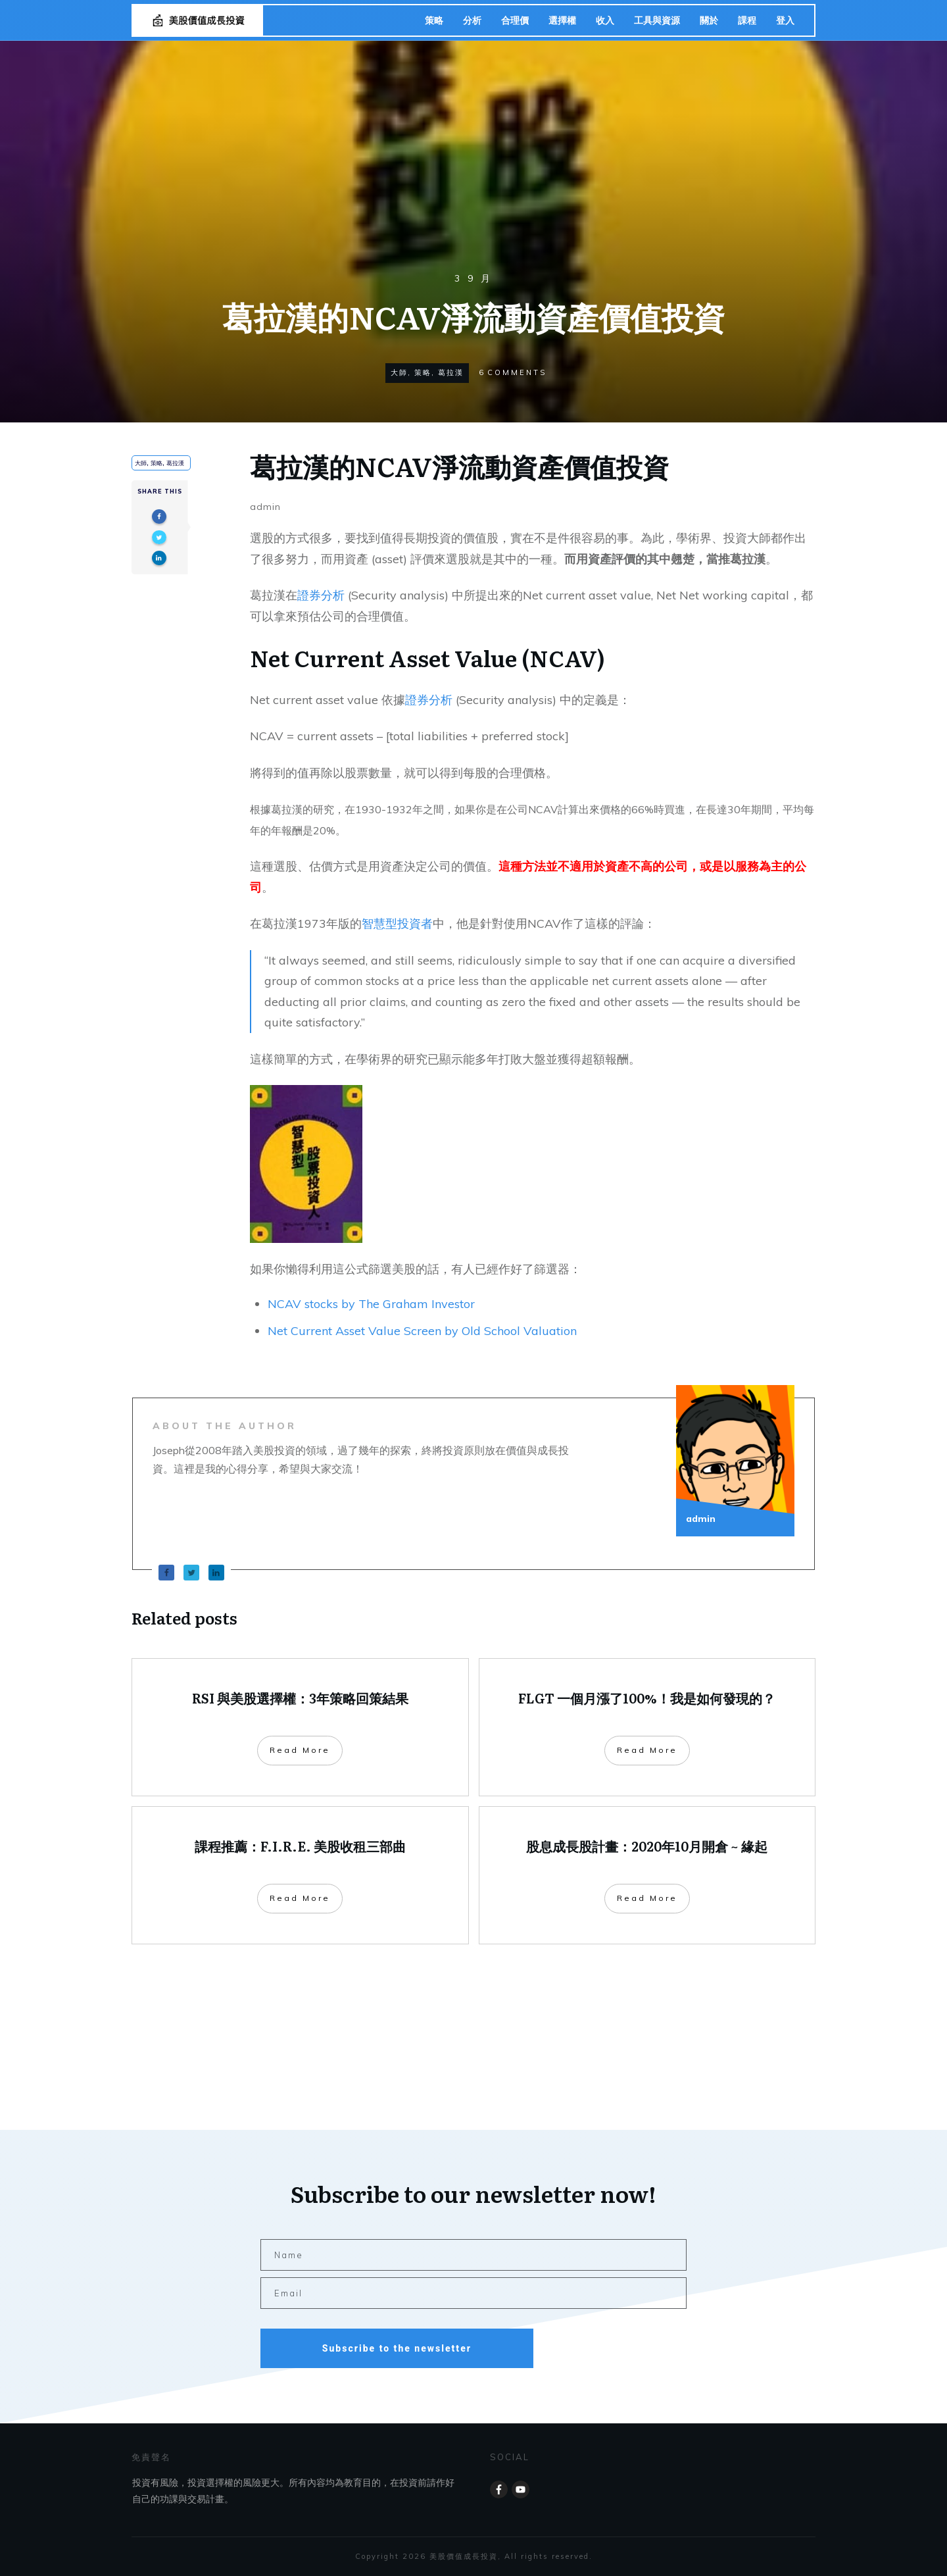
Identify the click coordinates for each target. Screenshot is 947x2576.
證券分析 (321, 595)
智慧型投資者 (397, 923)
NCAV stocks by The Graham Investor (371, 1303)
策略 (422, 372)
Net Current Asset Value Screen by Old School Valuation (422, 1330)
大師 (399, 372)
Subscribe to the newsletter (397, 2348)
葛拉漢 (451, 372)
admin (265, 507)
